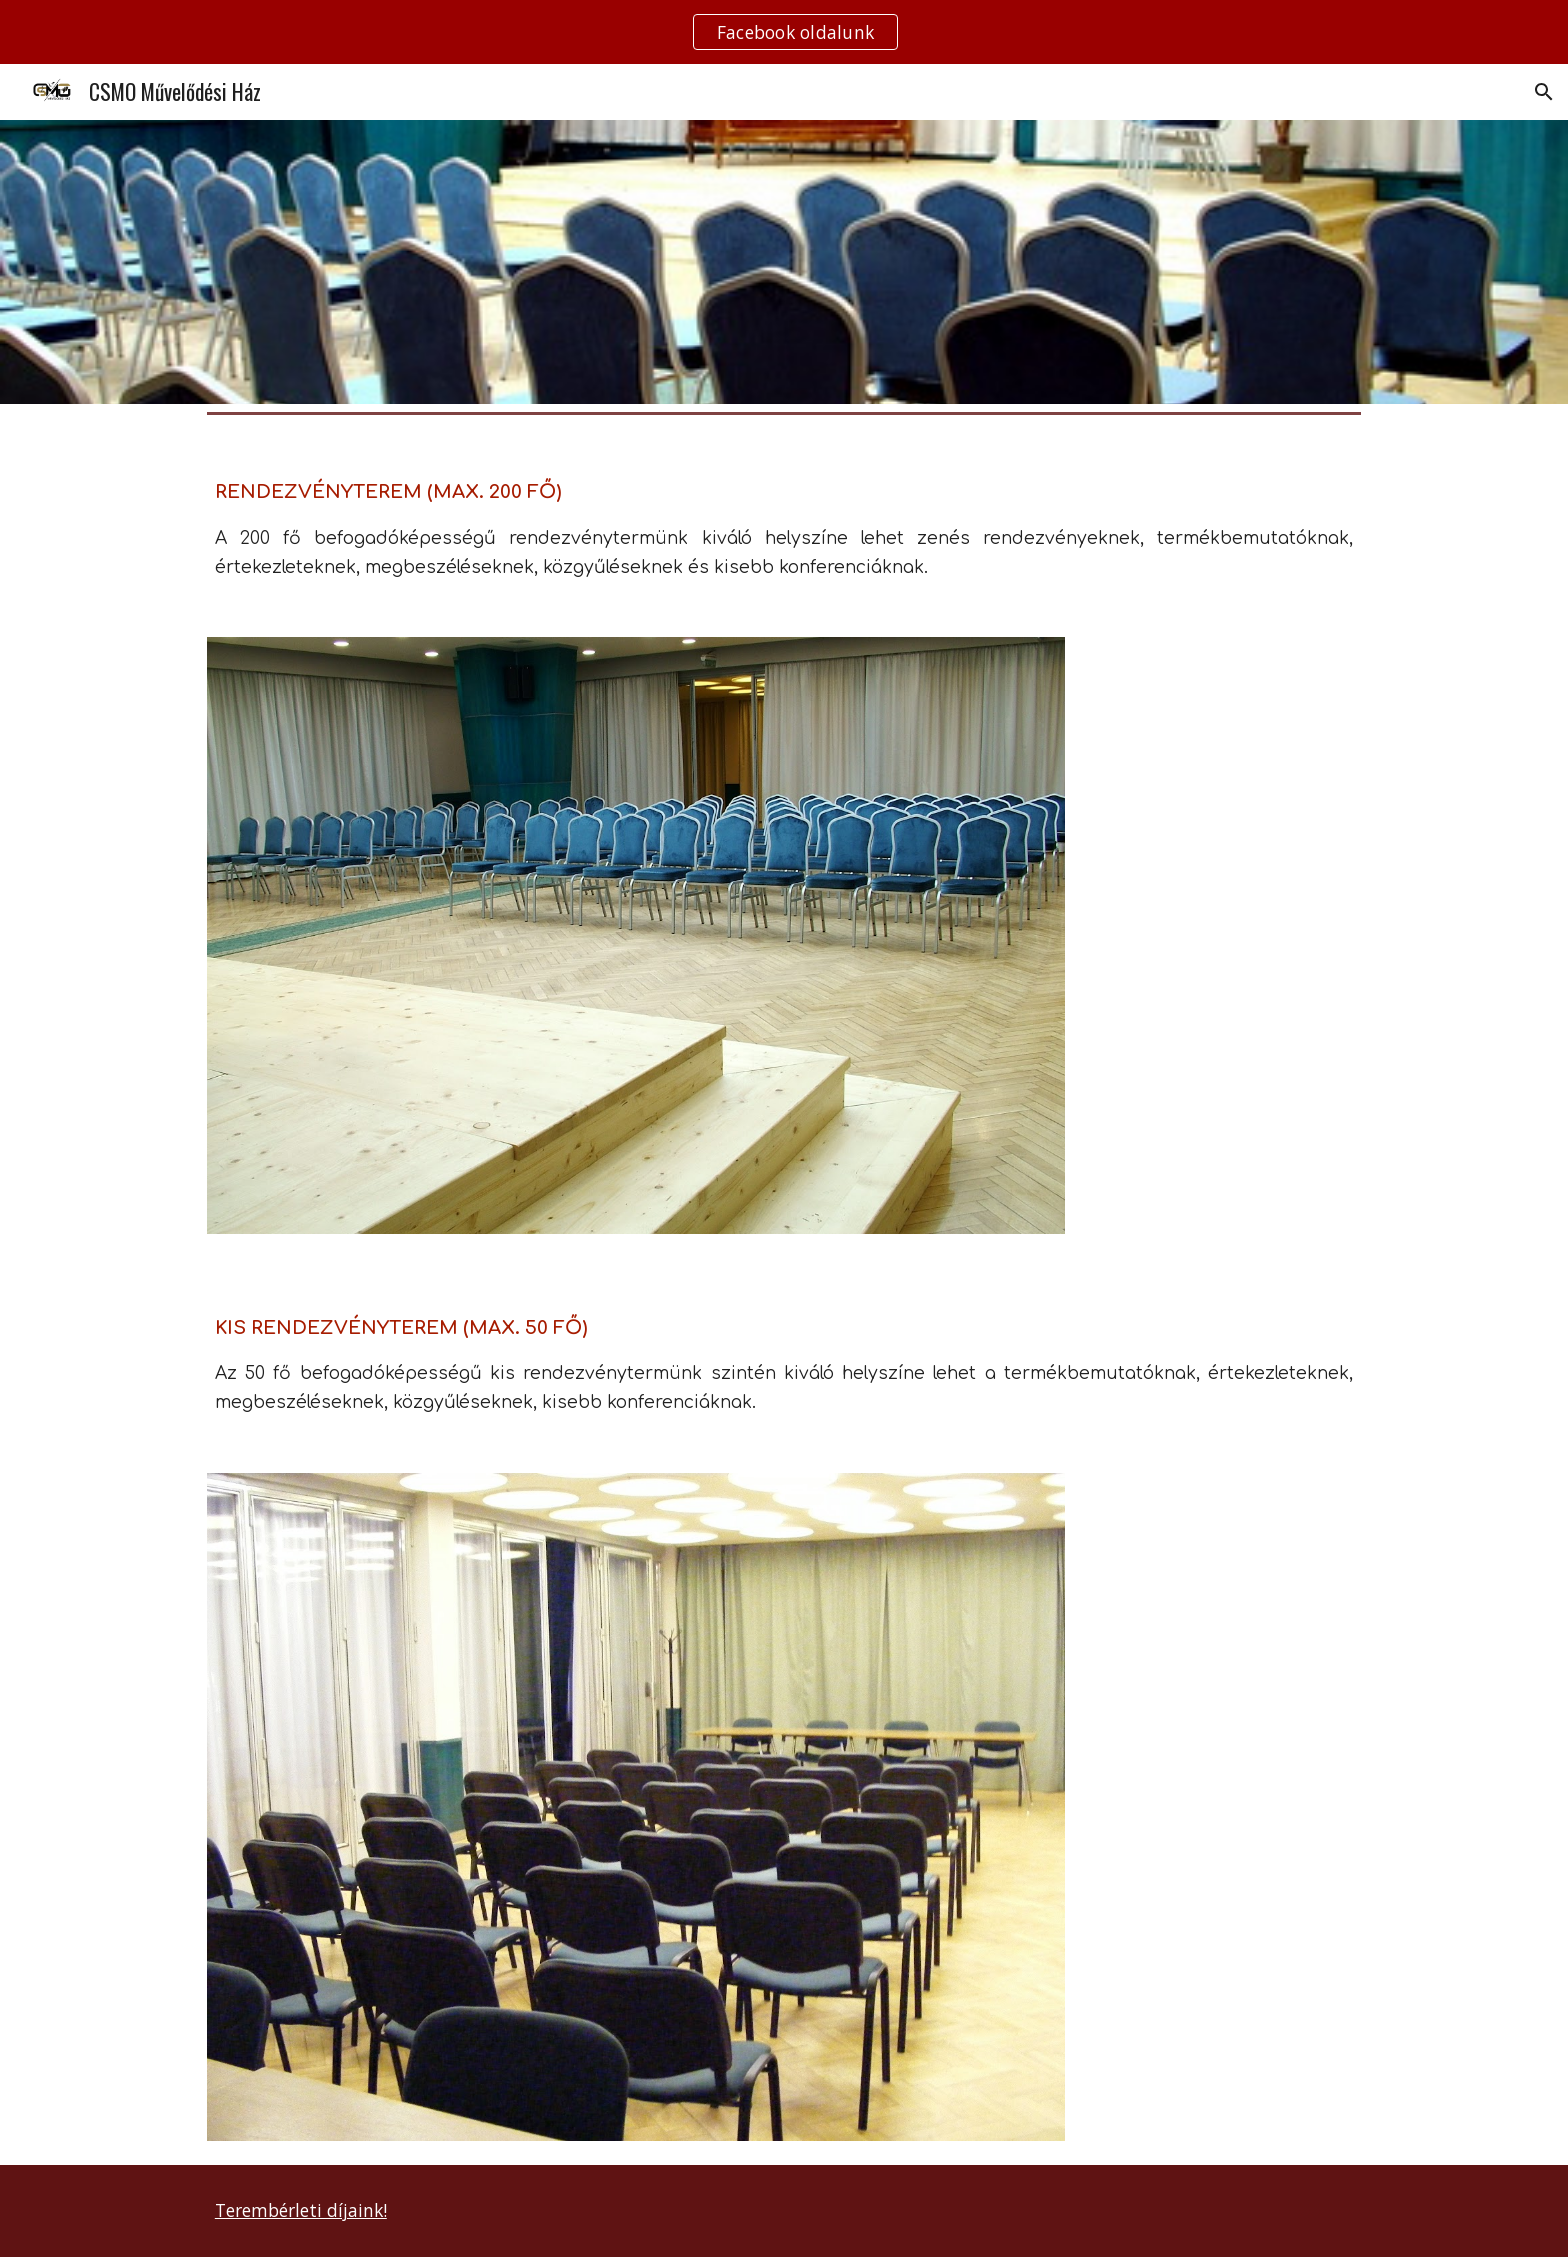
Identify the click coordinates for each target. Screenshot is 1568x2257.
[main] (784, 517)
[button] (1544, 92)
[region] (784, 32)
